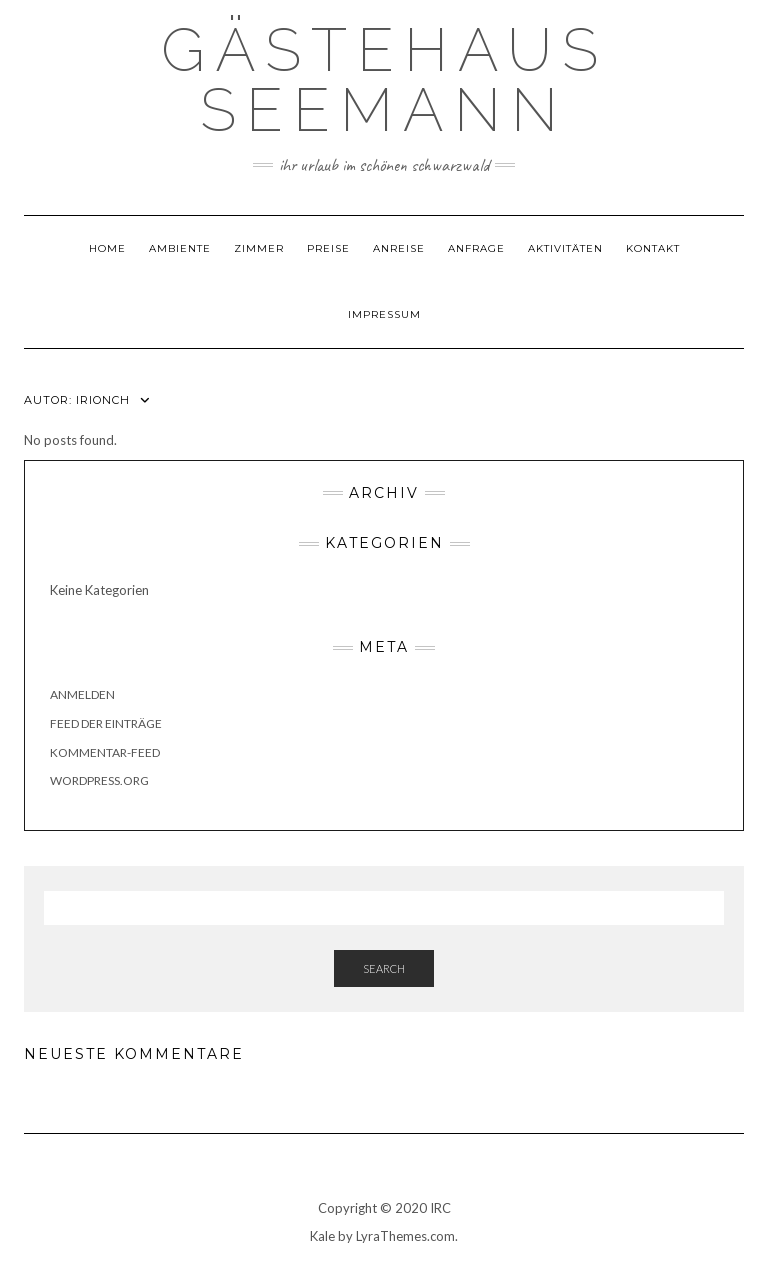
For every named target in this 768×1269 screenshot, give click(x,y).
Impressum (384, 314)
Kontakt (653, 248)
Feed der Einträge (106, 723)
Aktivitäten (565, 248)
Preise (328, 248)
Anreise (399, 248)
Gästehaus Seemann (384, 80)
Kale (322, 1236)
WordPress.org (99, 780)
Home (107, 248)
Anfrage (476, 248)
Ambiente (180, 248)
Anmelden (82, 694)
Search (384, 968)
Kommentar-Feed (105, 752)
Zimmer (259, 248)
